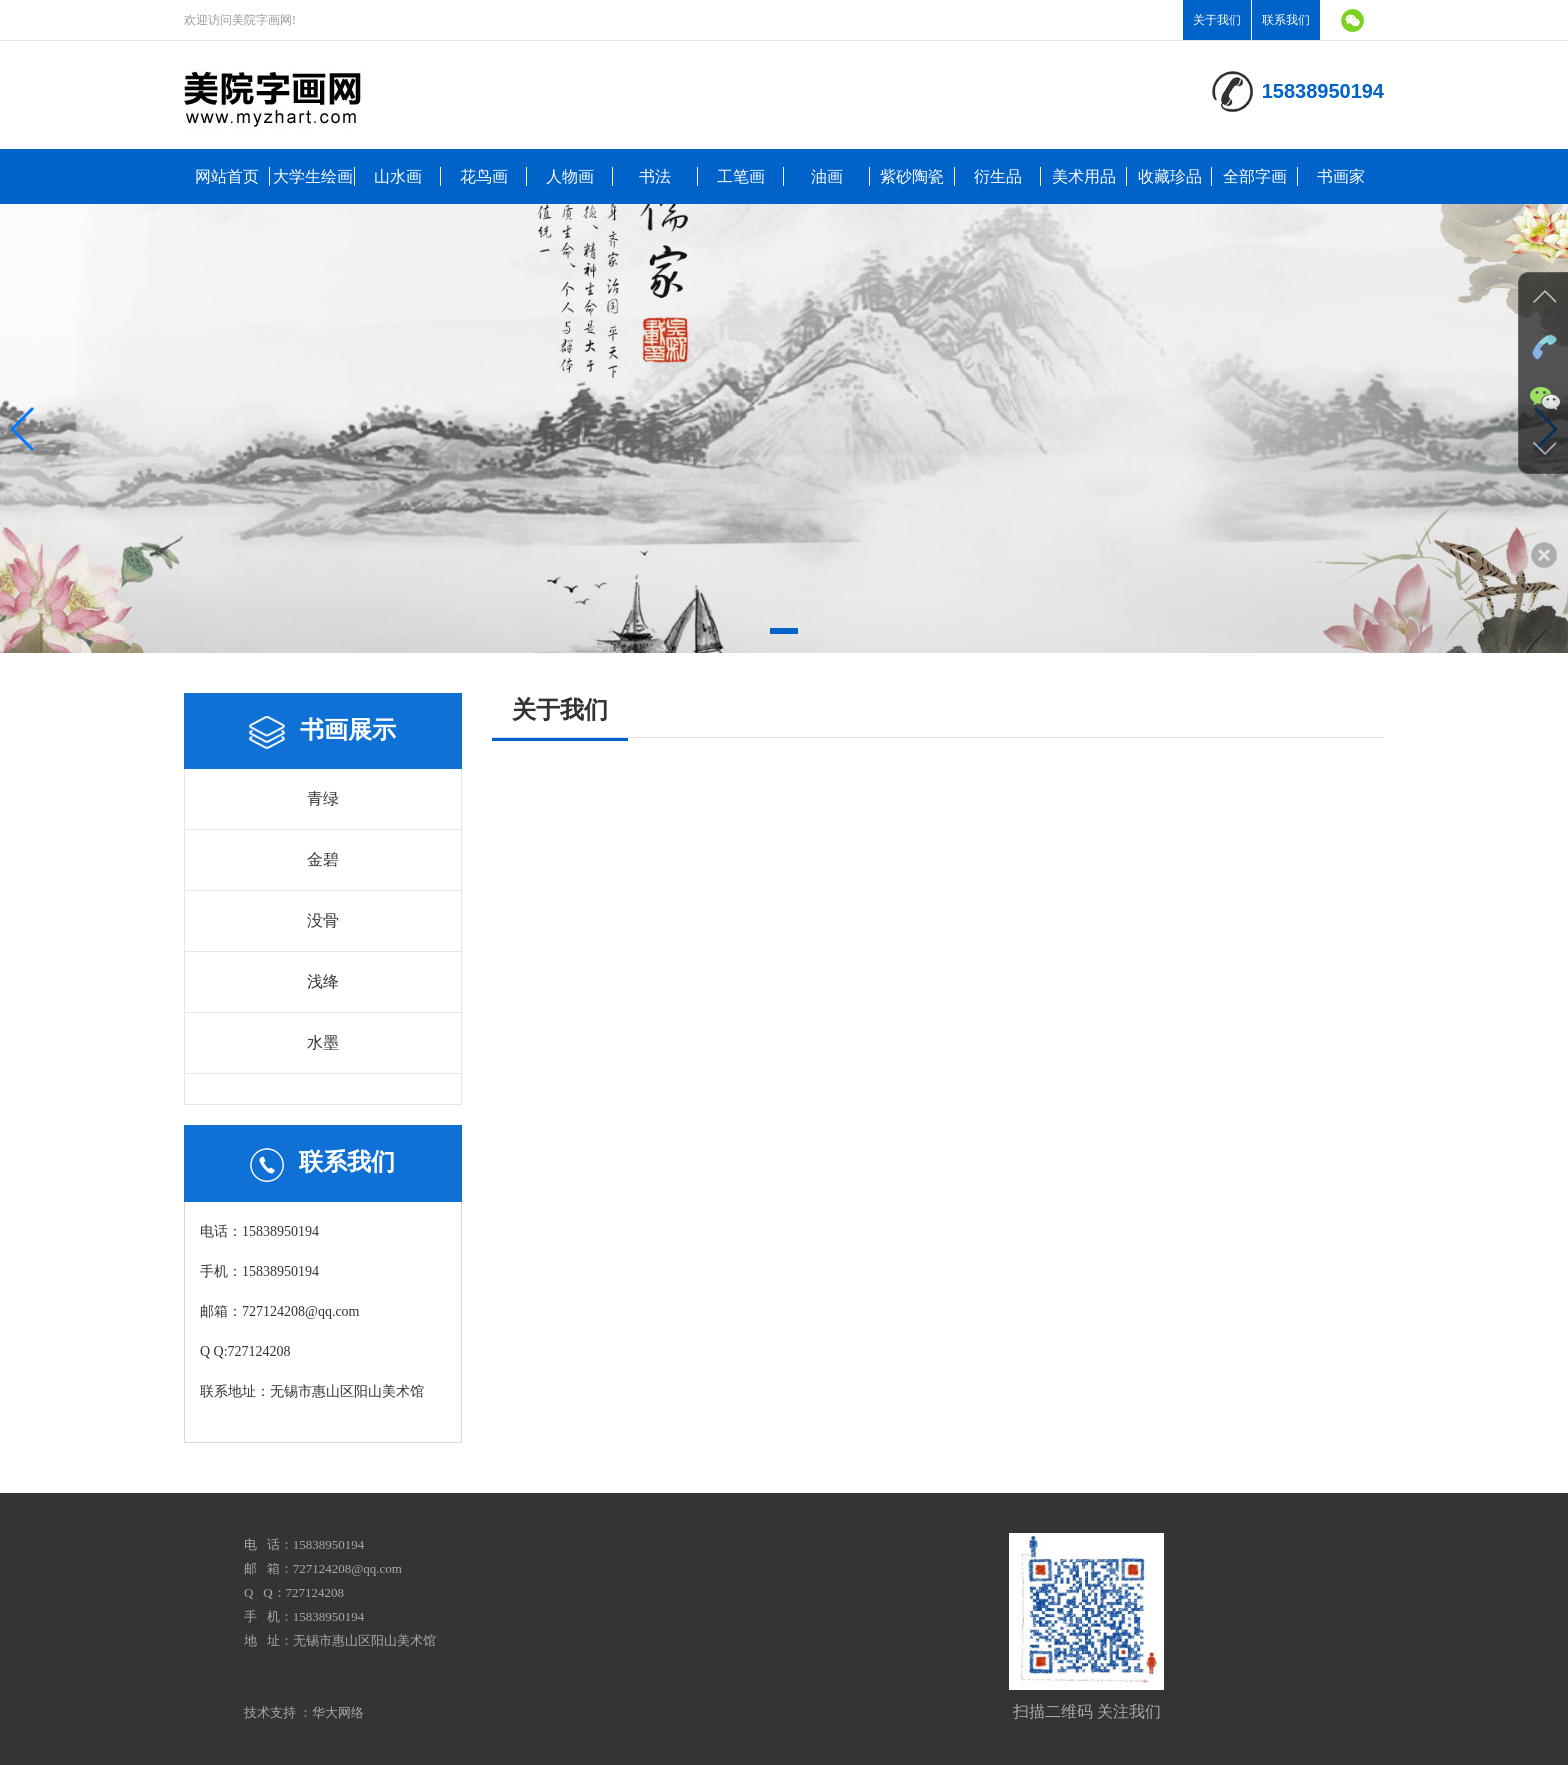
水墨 (323, 1042)
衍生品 (998, 176)
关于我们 (1217, 20)
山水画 (398, 176)
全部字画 (1255, 176)
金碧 (323, 859)
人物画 (570, 176)
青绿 (323, 798)
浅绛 (323, 981)
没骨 (323, 920)
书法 (655, 176)
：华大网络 (331, 1712)
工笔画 (741, 176)
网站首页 (227, 176)
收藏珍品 (1170, 176)
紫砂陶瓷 (912, 176)
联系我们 (1286, 20)
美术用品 (1084, 176)
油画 (827, 176)
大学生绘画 (313, 176)
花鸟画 (484, 176)
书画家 (1341, 176)
